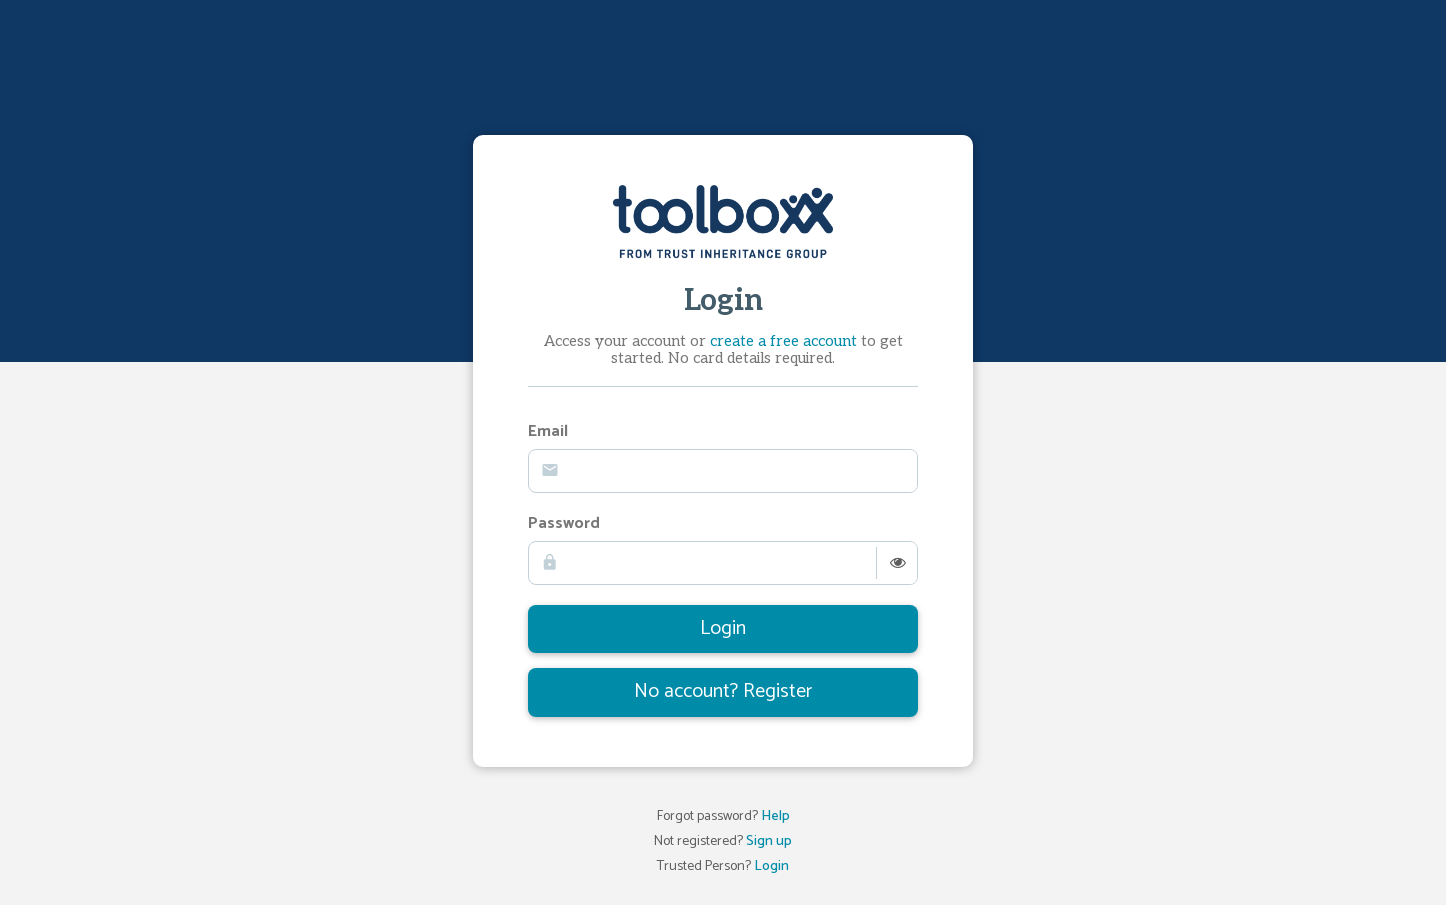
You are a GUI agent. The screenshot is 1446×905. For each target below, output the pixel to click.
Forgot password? (723, 817)
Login (723, 628)
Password (564, 524)
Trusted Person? (723, 867)
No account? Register (723, 691)
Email (548, 432)
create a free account (783, 341)
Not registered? (723, 842)
